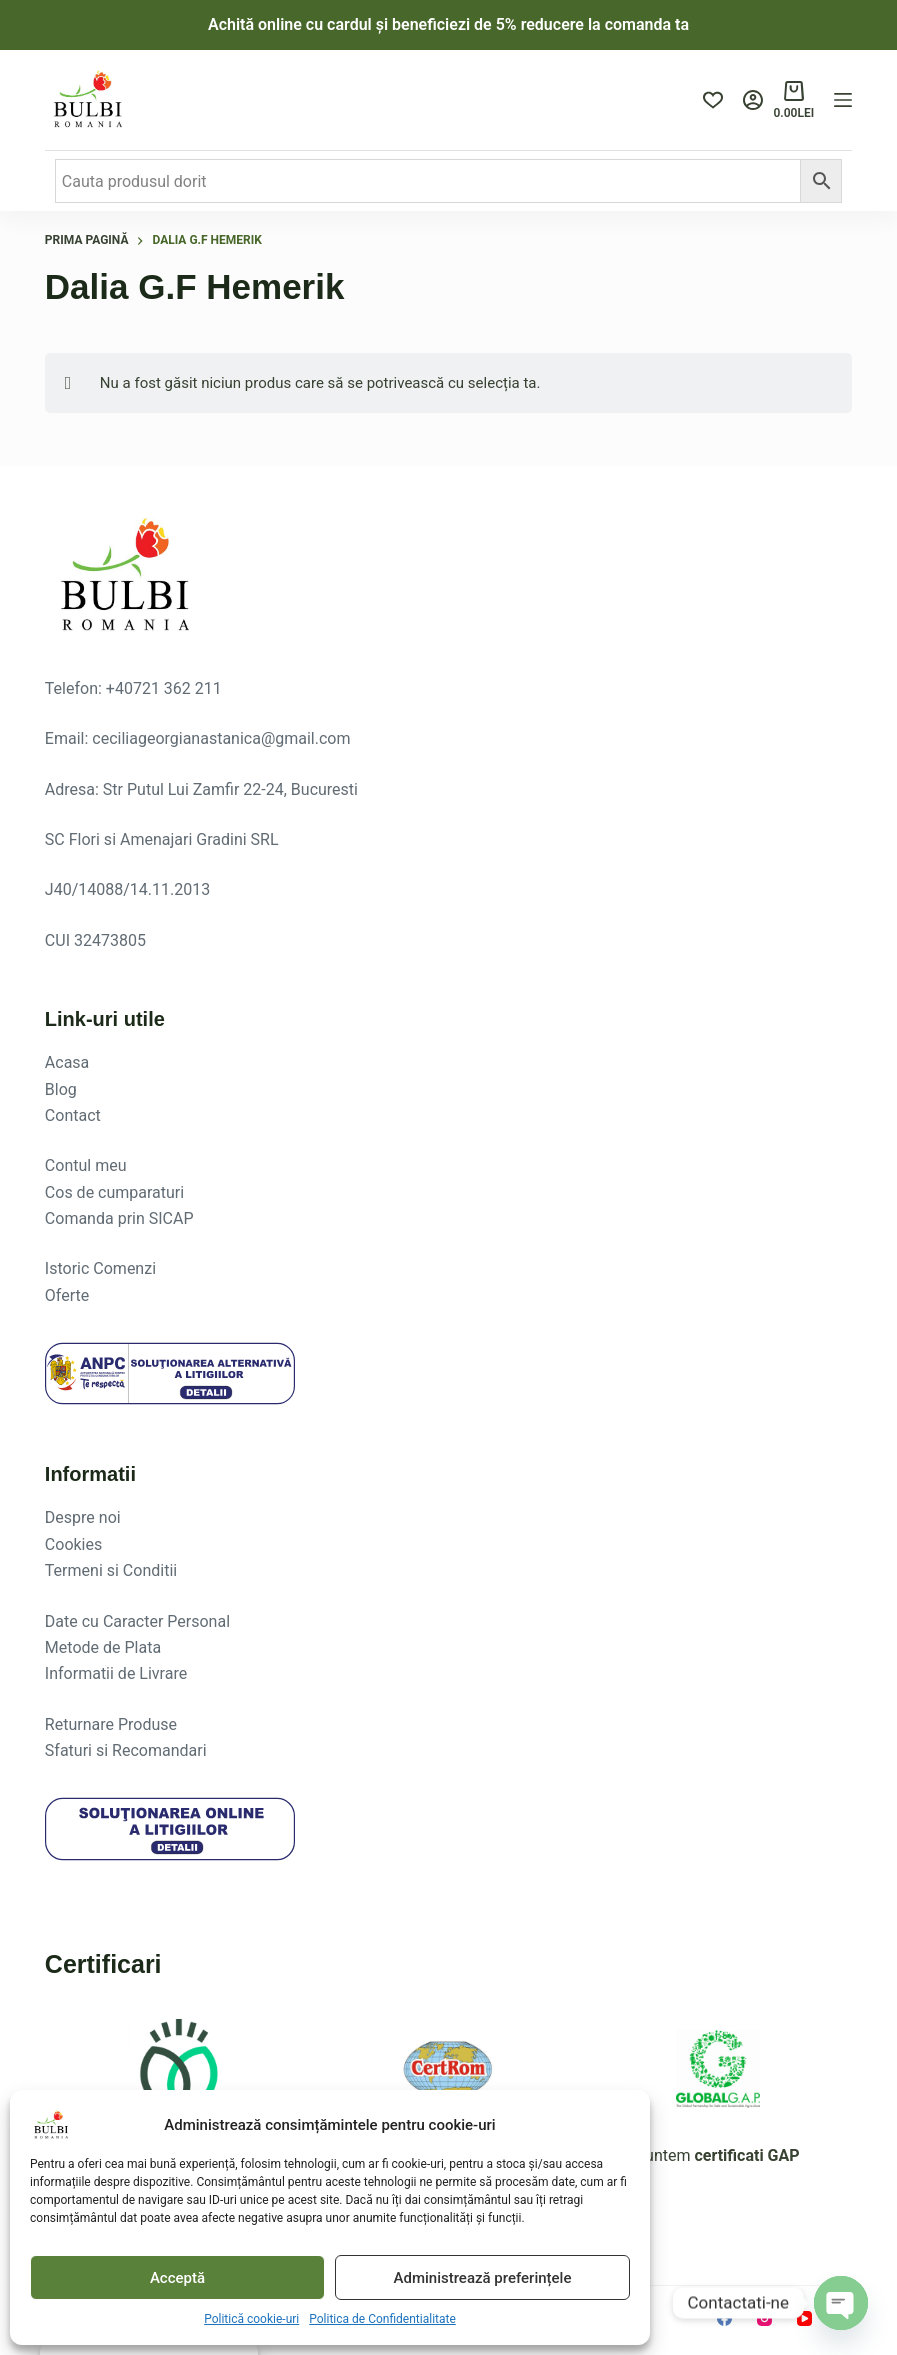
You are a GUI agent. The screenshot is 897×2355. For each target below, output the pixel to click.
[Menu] (843, 100)
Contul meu (86, 1165)
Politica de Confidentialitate (382, 2319)
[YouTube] (804, 2318)
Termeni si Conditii (111, 1570)
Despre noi (83, 1517)
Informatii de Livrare (116, 1673)
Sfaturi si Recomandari (126, 1750)
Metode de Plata (103, 1647)
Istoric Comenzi (100, 1268)
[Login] (753, 100)
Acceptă (177, 2278)
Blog (61, 1089)
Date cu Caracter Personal (137, 1621)
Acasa (67, 1062)
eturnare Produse (116, 1724)
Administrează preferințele (483, 2278)
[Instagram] (764, 2318)
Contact (73, 1115)
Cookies (73, 1544)
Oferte (67, 1295)
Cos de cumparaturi (114, 1192)
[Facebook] (724, 2318)
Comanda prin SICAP (119, 1218)
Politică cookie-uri (251, 2319)
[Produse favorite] (713, 100)
